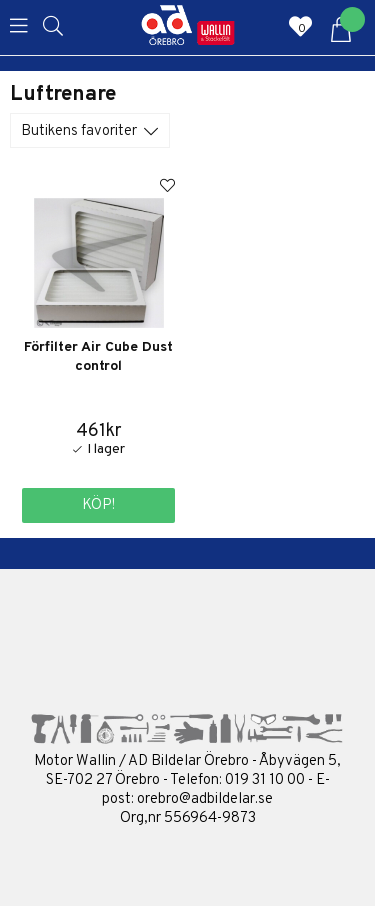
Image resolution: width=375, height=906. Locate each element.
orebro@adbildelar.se (205, 799)
